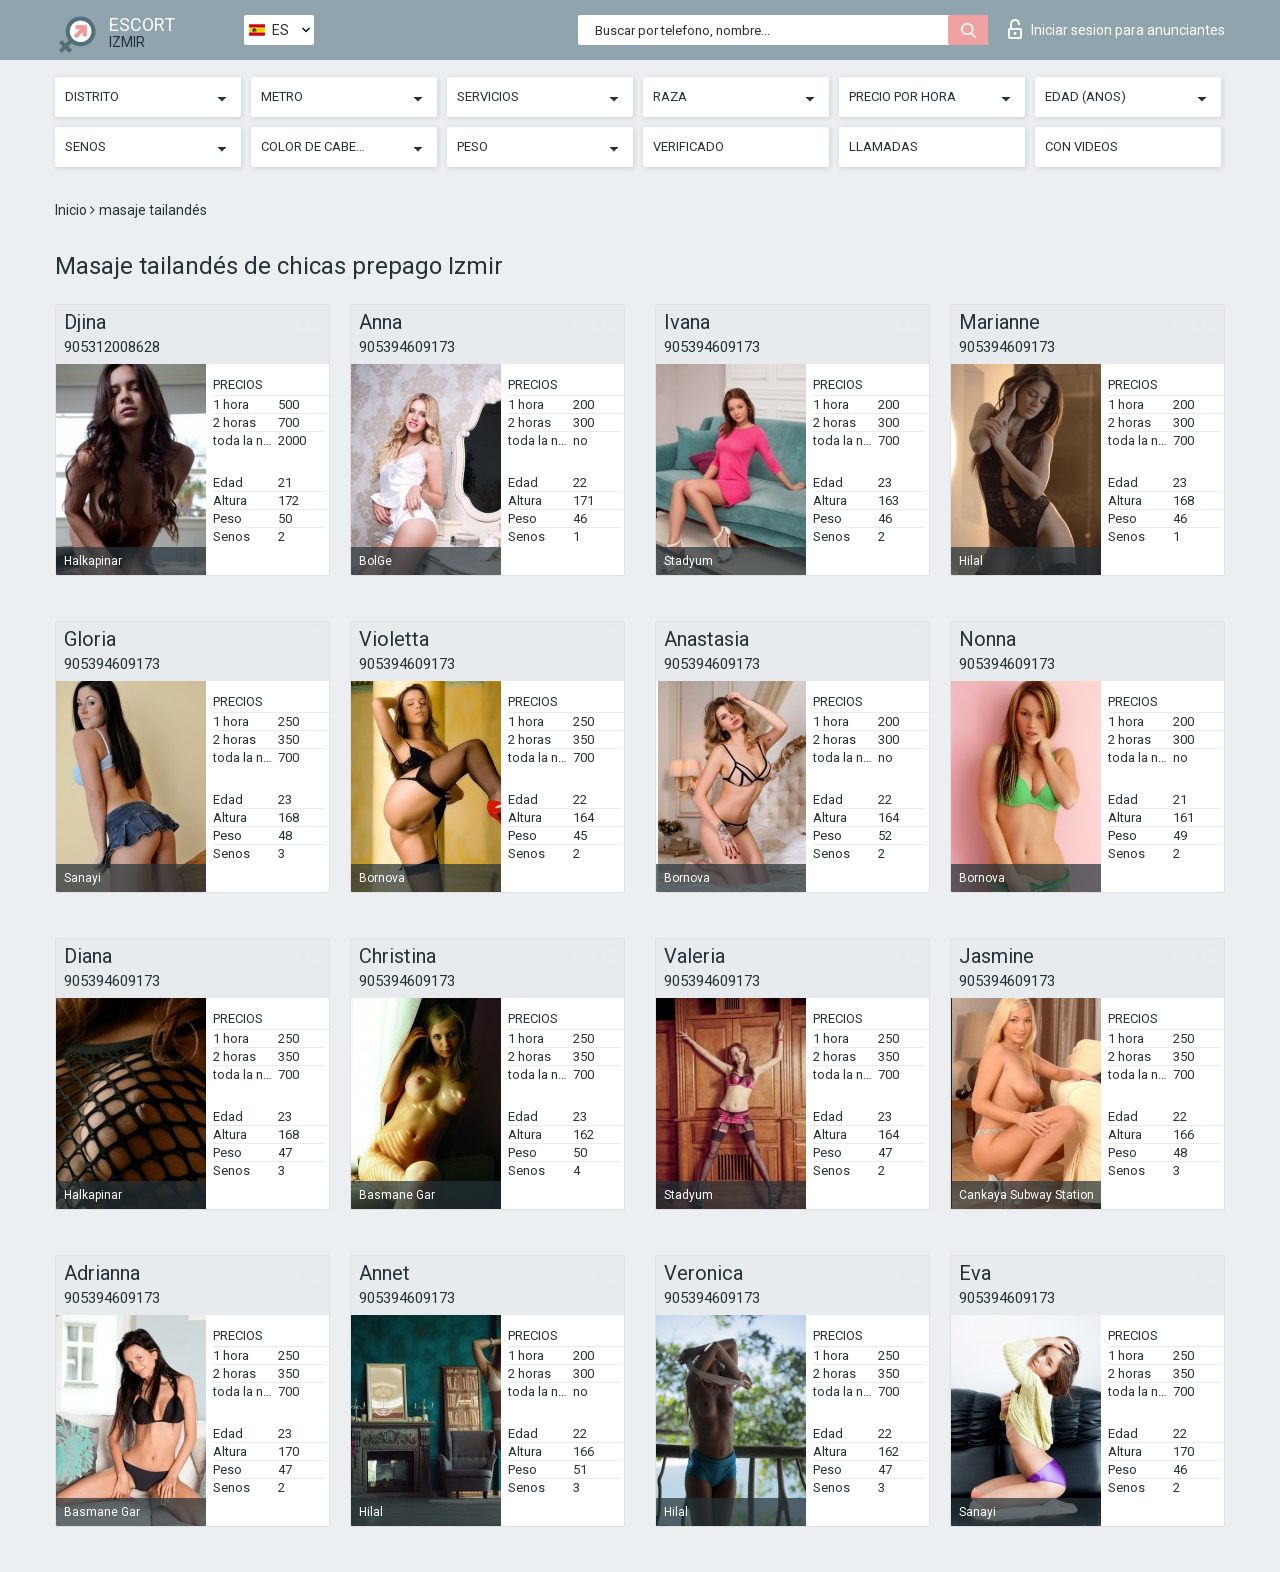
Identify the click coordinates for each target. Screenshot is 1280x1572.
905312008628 (112, 347)
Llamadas (883, 146)
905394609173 (407, 347)
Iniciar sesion (1116, 29)
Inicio (72, 210)
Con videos (1081, 146)
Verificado (688, 146)
